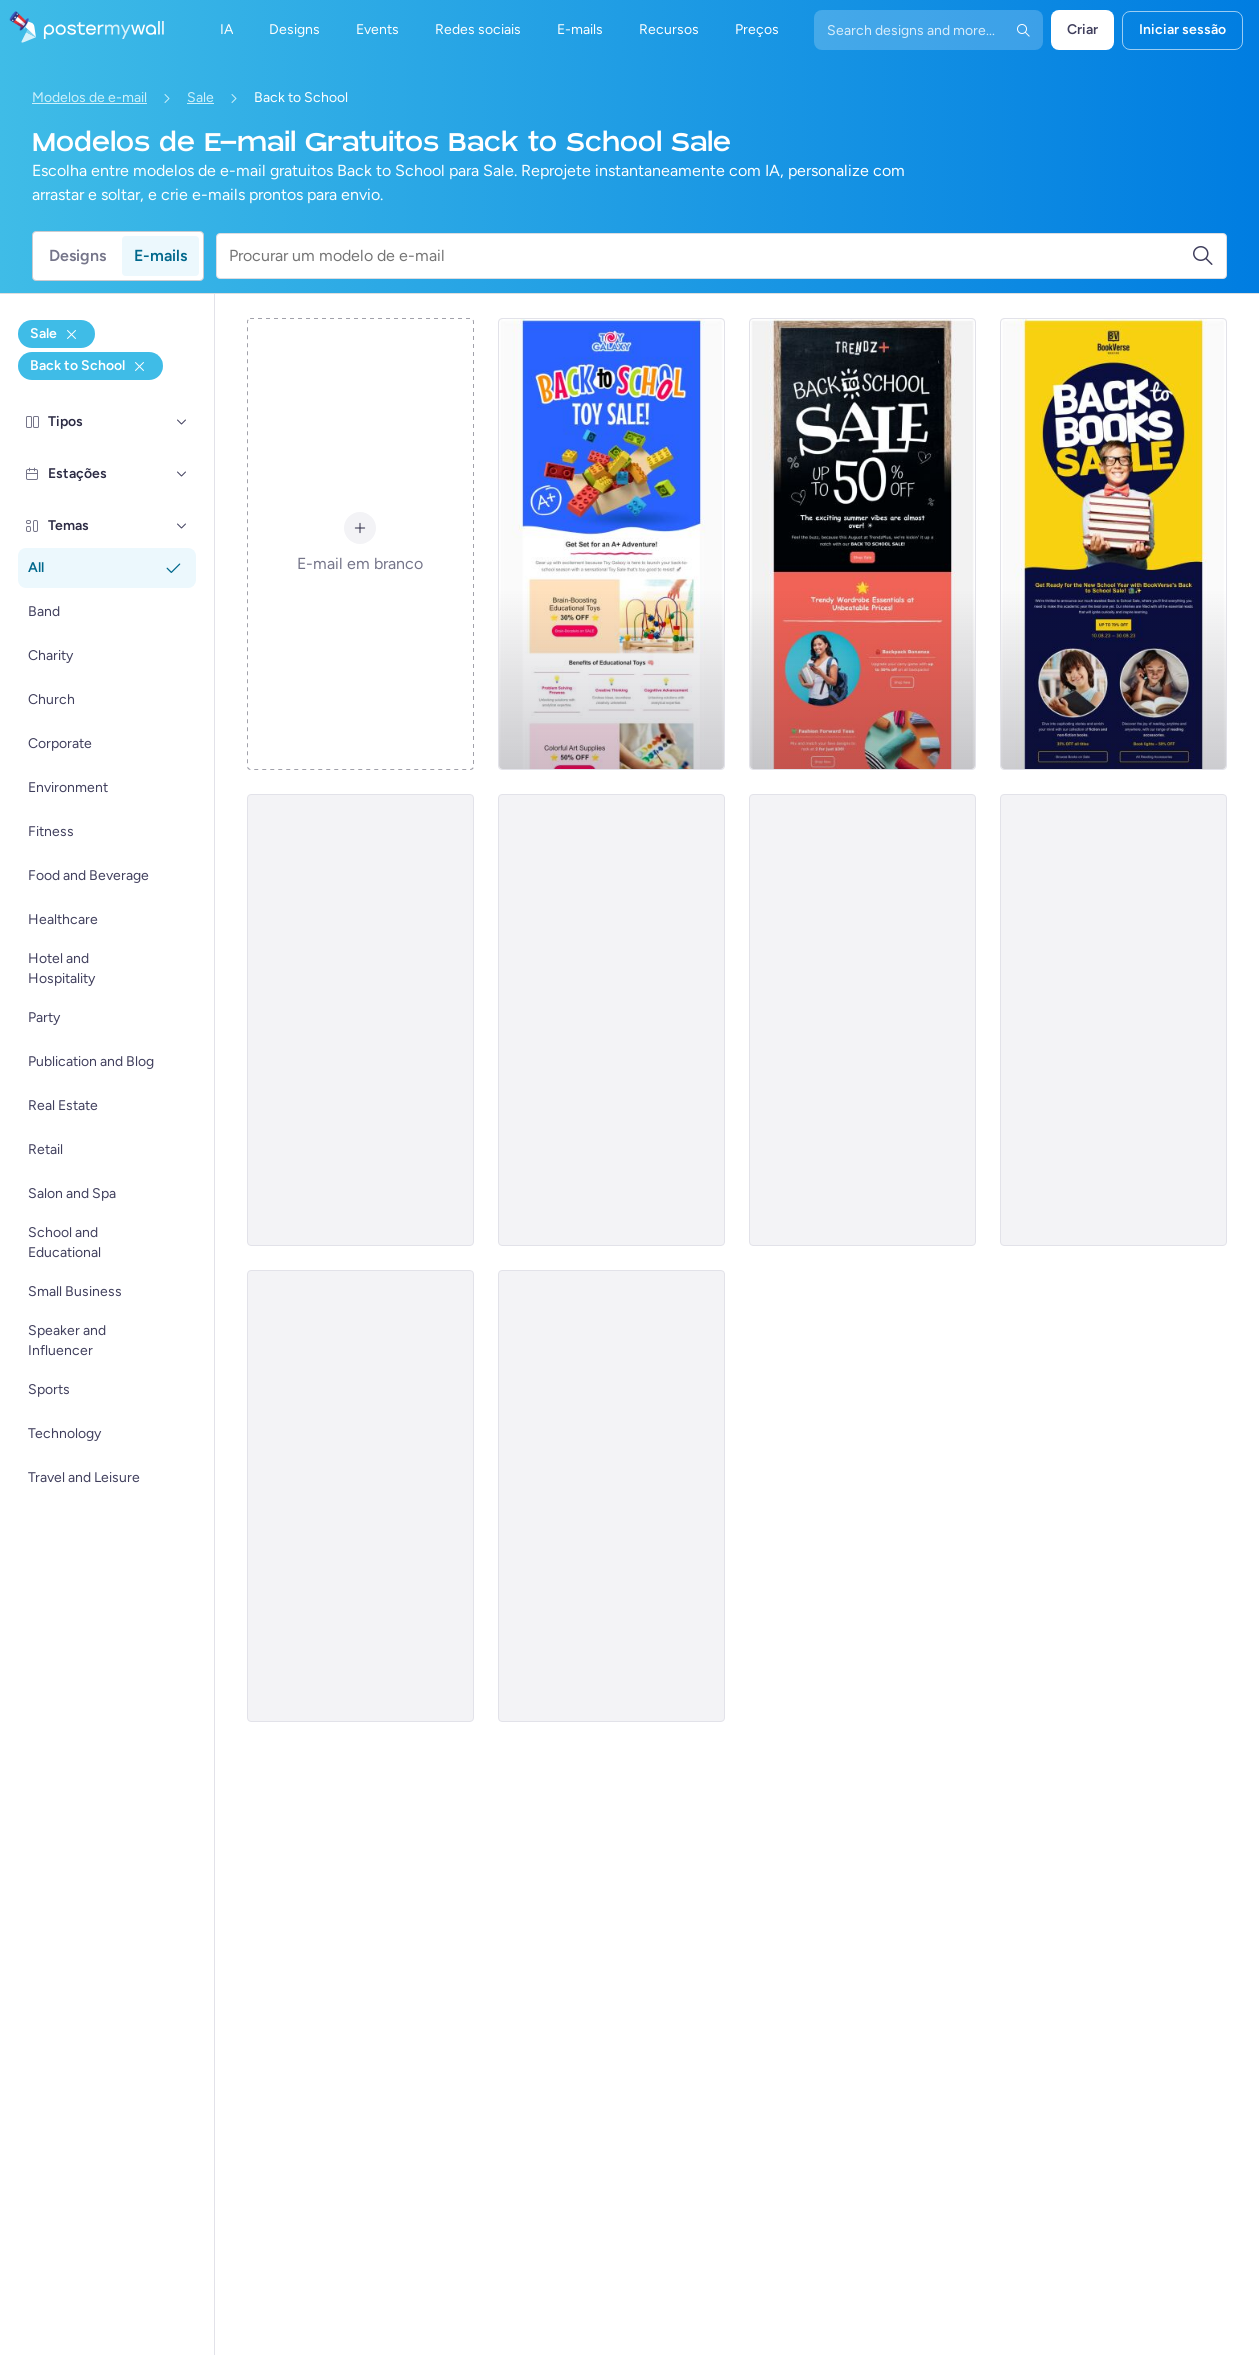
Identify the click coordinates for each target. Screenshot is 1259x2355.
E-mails (160, 255)
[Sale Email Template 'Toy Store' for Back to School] (611, 544)
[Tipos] (182, 422)
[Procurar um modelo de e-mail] (710, 256)
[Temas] (182, 526)
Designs (77, 255)
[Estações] (182, 474)
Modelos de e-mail (89, 97)
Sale (200, 97)
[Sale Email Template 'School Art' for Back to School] (360, 1020)
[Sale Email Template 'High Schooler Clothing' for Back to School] (360, 1496)
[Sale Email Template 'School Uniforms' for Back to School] (611, 1496)
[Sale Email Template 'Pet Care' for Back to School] (611, 1020)
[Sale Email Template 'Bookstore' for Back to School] (1113, 544)
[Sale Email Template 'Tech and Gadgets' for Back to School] (1113, 1020)
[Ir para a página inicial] (82, 30)
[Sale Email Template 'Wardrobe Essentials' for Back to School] (862, 544)
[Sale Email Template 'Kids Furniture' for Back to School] (862, 1020)
